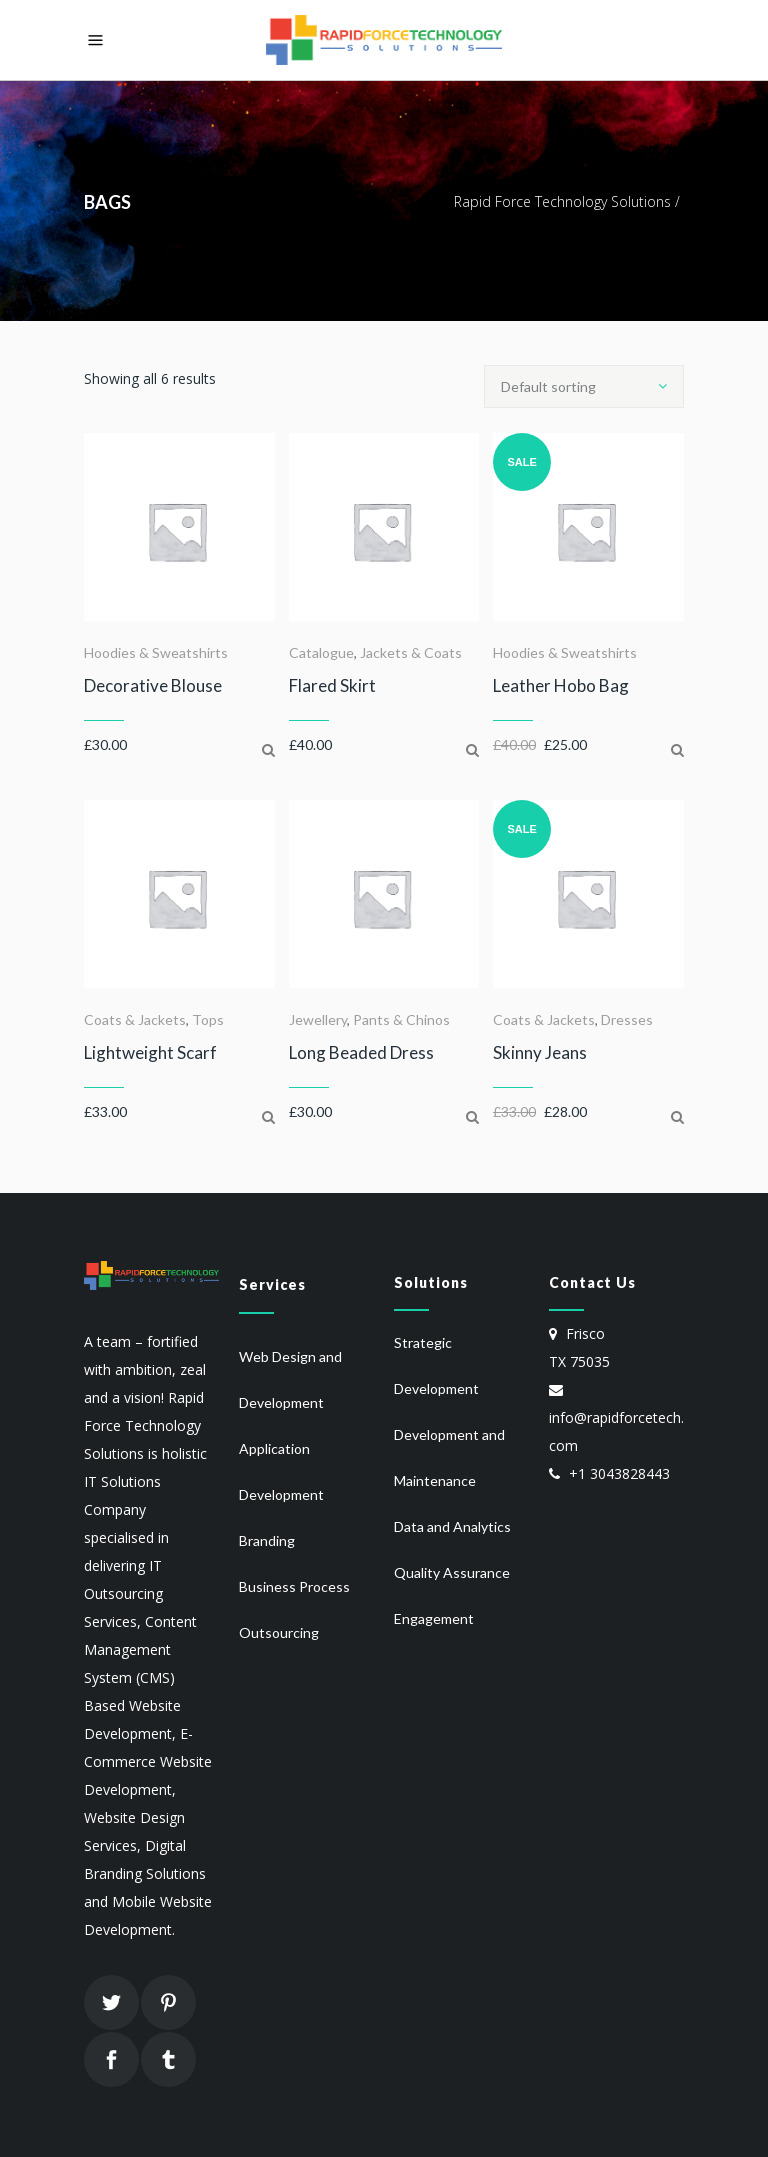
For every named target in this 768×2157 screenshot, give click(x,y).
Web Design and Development (290, 1379)
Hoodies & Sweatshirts (156, 652)
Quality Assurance (452, 1572)
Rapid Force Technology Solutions (562, 201)
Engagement (434, 1618)
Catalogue (321, 652)
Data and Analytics (452, 1526)
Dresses (627, 1019)
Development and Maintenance (449, 1457)
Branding (267, 1540)
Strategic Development (436, 1365)
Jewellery (318, 1019)
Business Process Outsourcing (294, 1609)
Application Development (281, 1471)
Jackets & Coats (411, 652)
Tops (208, 1019)
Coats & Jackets (135, 1019)
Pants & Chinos (401, 1019)
